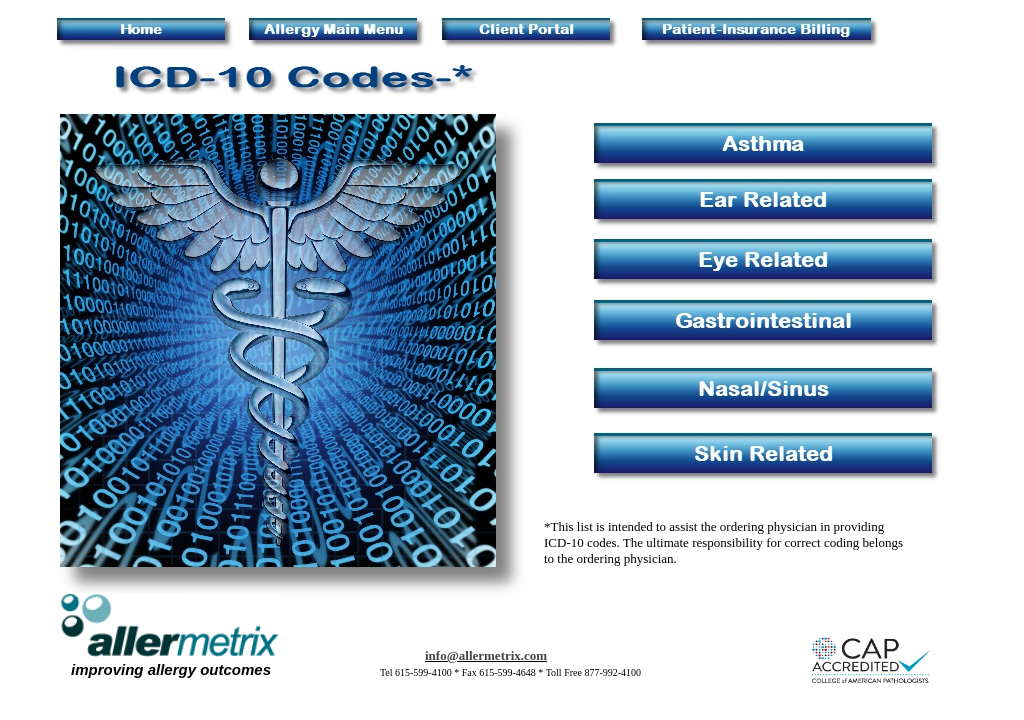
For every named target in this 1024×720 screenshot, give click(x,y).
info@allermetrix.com (486, 655)
